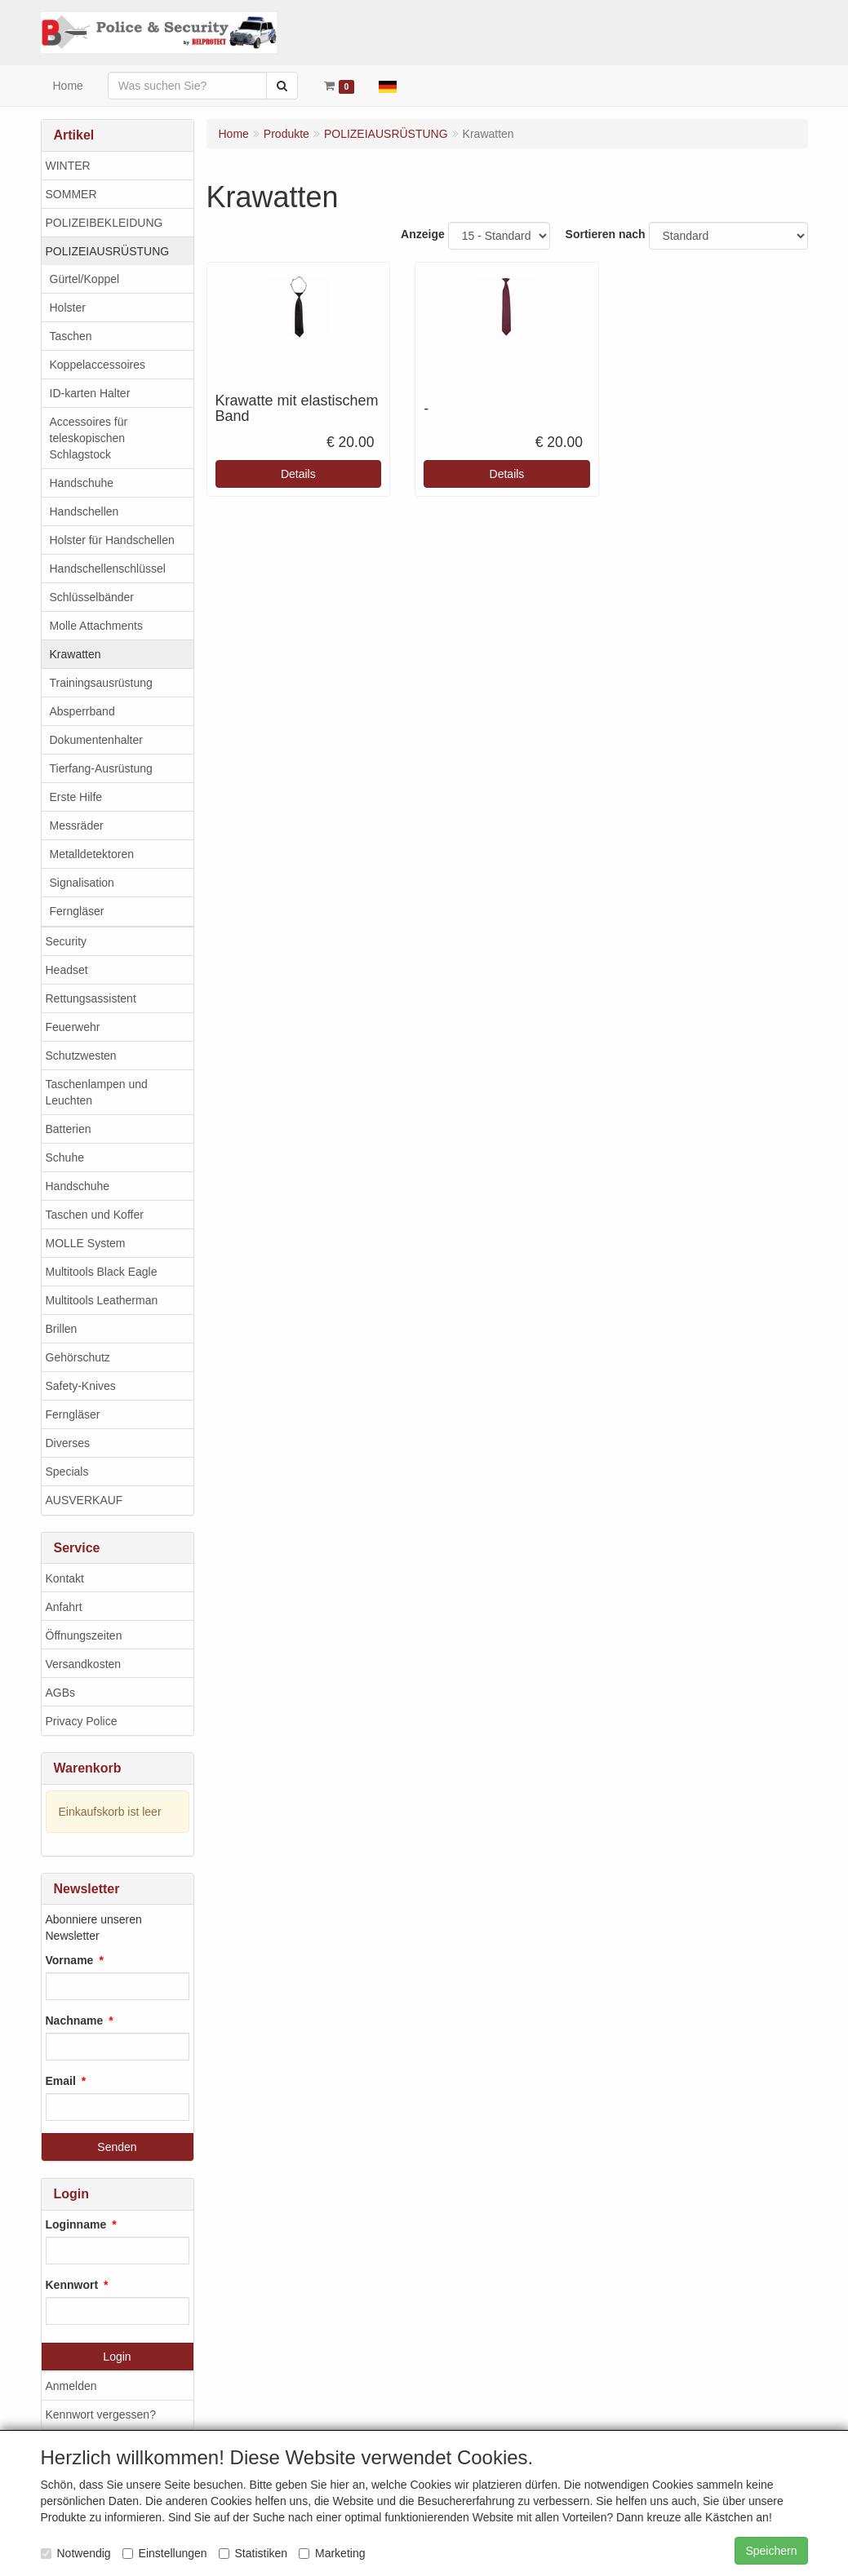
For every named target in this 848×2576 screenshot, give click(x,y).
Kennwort (72, 2284)
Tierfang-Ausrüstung (101, 768)
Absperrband (82, 711)
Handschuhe (82, 482)
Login (117, 2356)
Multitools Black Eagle (102, 1271)
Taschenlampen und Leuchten (97, 1092)
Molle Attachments (96, 625)
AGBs (61, 1692)
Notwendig (76, 2553)
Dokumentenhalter (96, 739)
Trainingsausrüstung (101, 682)
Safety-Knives (81, 1385)
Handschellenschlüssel (108, 568)
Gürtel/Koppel (85, 278)
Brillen (62, 1328)
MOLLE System (86, 1243)
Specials (67, 1471)
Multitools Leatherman (102, 1300)
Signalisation (82, 882)
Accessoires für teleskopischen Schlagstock (89, 438)
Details (298, 473)
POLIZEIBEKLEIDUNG (104, 222)
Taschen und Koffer (95, 1214)
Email (61, 2080)
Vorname (70, 1960)
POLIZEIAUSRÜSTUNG (108, 251)
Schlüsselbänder (92, 597)
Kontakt (65, 1578)
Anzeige (423, 234)
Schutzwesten (81, 1055)
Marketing (332, 2553)
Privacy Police (82, 1721)
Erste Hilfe (76, 796)
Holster (68, 307)
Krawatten (75, 654)
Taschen (71, 336)
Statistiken (253, 2553)
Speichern (771, 2550)
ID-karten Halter (90, 393)
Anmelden (71, 2385)
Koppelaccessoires (98, 364)
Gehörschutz (78, 1357)
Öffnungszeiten (84, 1635)
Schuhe (65, 1157)
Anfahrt (64, 1606)
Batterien (68, 1128)
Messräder (77, 825)
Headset (67, 969)
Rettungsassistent (91, 998)
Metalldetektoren (92, 854)
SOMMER (71, 194)
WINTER (68, 165)
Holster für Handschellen (112, 540)
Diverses (68, 1443)
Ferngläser (77, 911)
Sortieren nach (606, 234)
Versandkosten (84, 1664)
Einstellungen (164, 2553)
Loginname (76, 2224)
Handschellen (84, 511)
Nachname (75, 2020)
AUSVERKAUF (84, 1500)
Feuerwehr (73, 1026)
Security (66, 941)
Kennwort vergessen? (101, 2414)
